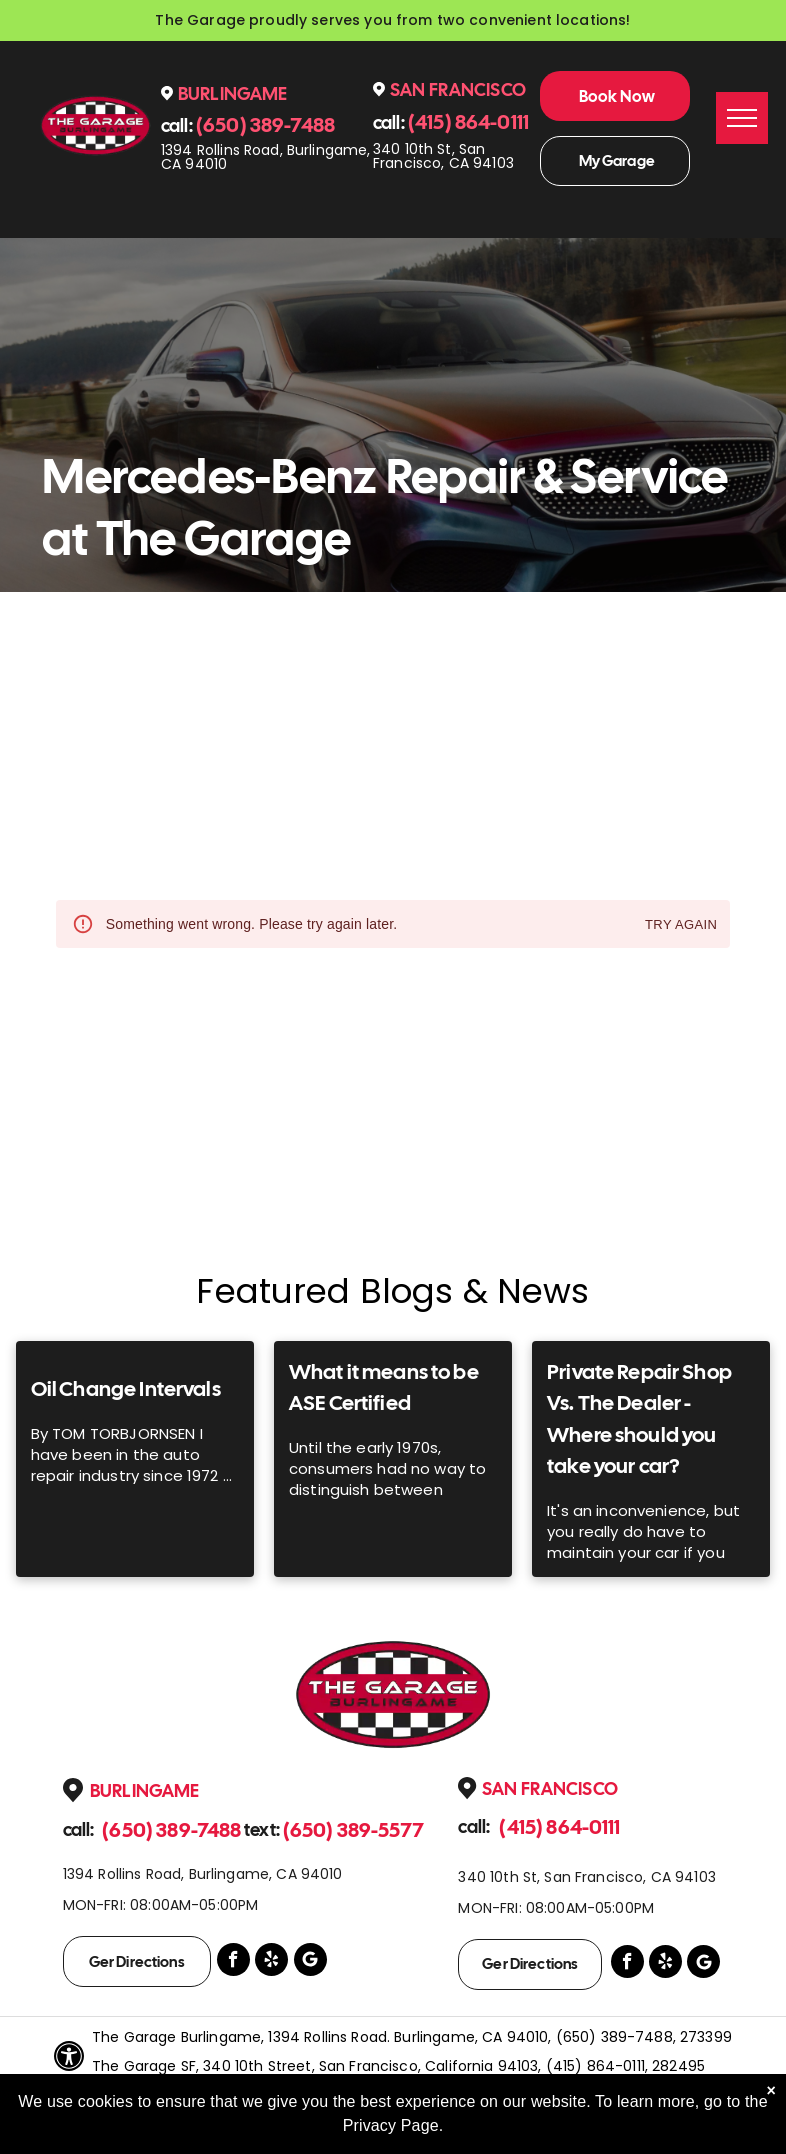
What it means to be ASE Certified (384, 1387)
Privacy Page (391, 2125)
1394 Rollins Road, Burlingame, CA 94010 (266, 157)
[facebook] (233, 1962)
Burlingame (233, 93)
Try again (681, 925)
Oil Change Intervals (126, 1388)
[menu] (742, 118)
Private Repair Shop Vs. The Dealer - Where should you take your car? (639, 1419)
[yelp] (271, 1962)
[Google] (310, 1962)
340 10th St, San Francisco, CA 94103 (443, 156)
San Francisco (458, 89)
